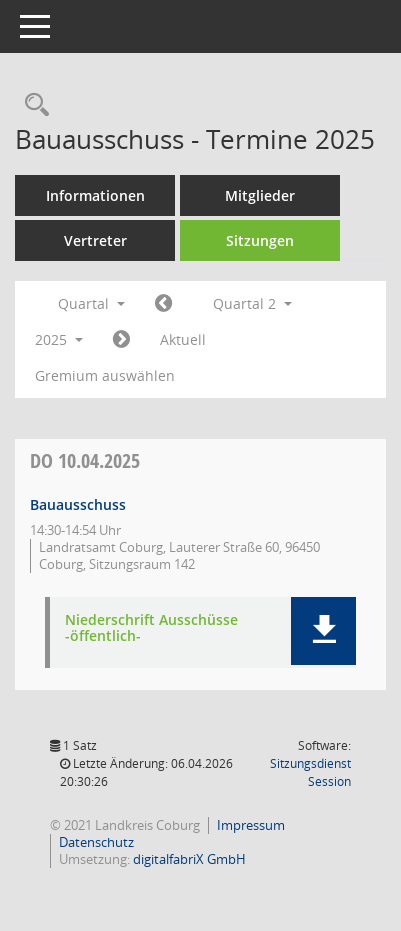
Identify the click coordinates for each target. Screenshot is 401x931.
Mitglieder (260, 195)
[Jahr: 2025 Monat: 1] (163, 304)
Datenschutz (96, 842)
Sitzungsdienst (310, 772)
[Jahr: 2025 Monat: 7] (121, 340)
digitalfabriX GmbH (189, 859)
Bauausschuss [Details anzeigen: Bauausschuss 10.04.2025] (78, 504)
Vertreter (95, 240)
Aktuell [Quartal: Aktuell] (183, 339)
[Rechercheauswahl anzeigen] (32, 105)
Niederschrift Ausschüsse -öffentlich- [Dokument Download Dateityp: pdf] (151, 629)
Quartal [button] (91, 303)
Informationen (95, 195)
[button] (323, 631)
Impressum (251, 825)
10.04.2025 (85, 460)
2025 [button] (59, 339)
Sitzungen (260, 240)
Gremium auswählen (105, 375)
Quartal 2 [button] (252, 303)
